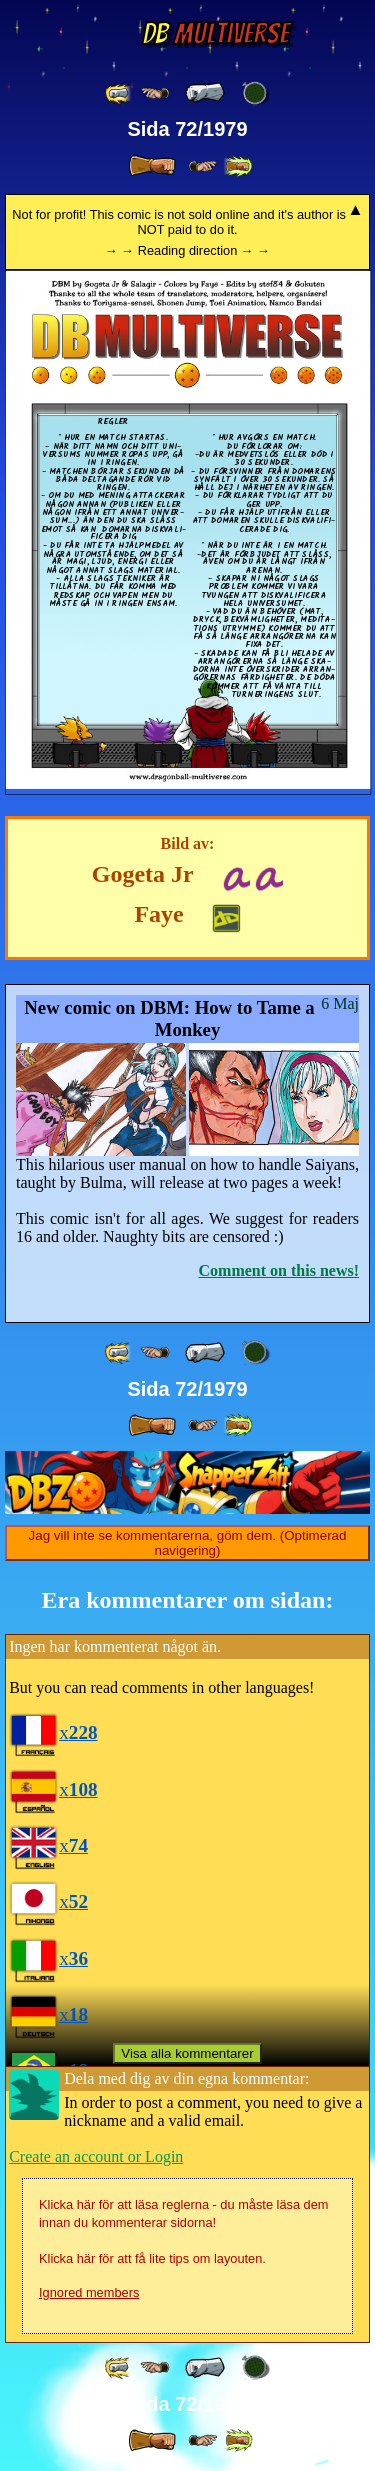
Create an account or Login (96, 2156)
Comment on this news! (279, 1270)
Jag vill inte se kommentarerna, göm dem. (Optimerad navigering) (188, 1543)
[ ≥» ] (203, 166)
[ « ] (205, 93)
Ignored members (89, 2292)
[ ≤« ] (155, 93)
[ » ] (152, 166)
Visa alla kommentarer (187, 2053)
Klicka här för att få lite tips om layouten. (152, 2258)
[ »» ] (238, 166)
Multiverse (215, 33)
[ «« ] (119, 93)
